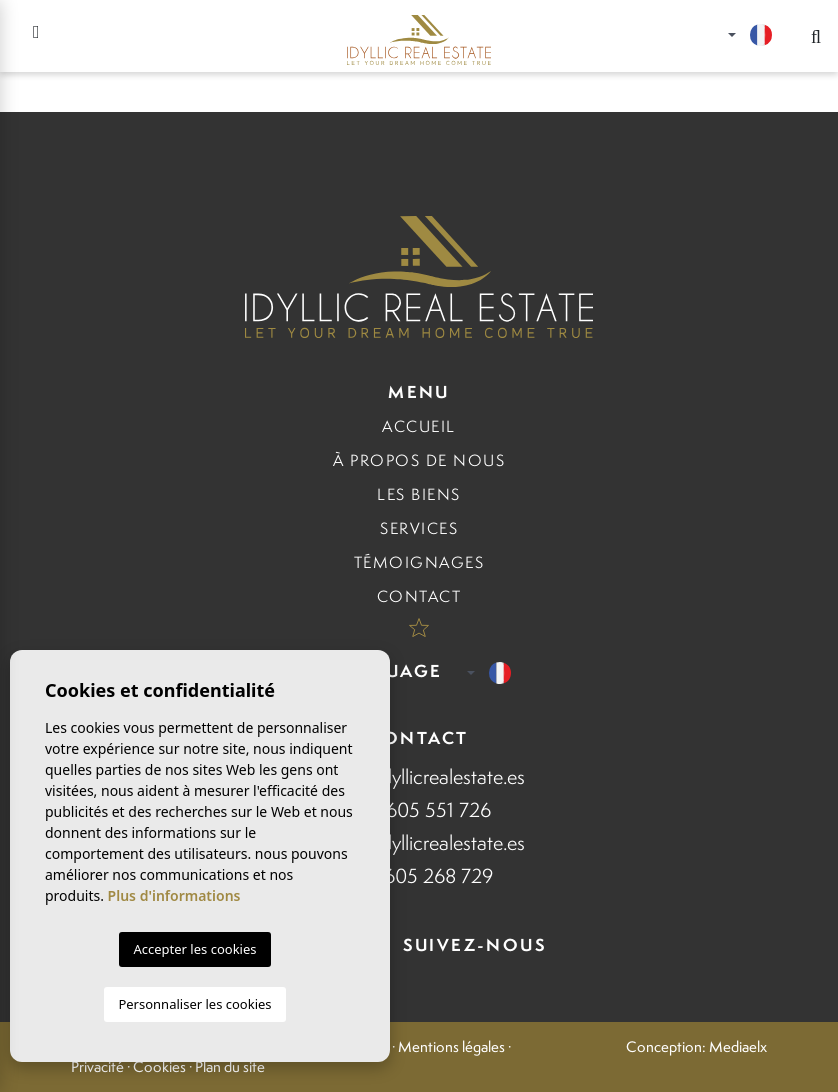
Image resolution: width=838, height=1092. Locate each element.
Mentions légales (451, 1047)
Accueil (419, 426)
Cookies (159, 1067)
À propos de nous (419, 460)
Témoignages (419, 562)
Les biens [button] (419, 494)
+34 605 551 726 (419, 809)
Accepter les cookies (194, 949)
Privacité (97, 1067)
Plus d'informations (174, 895)
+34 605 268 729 (419, 875)
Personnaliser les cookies (194, 1004)
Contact (419, 596)
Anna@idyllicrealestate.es (419, 776)
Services (419, 528)
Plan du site (230, 1067)
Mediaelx (738, 1047)
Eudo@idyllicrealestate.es (419, 842)
